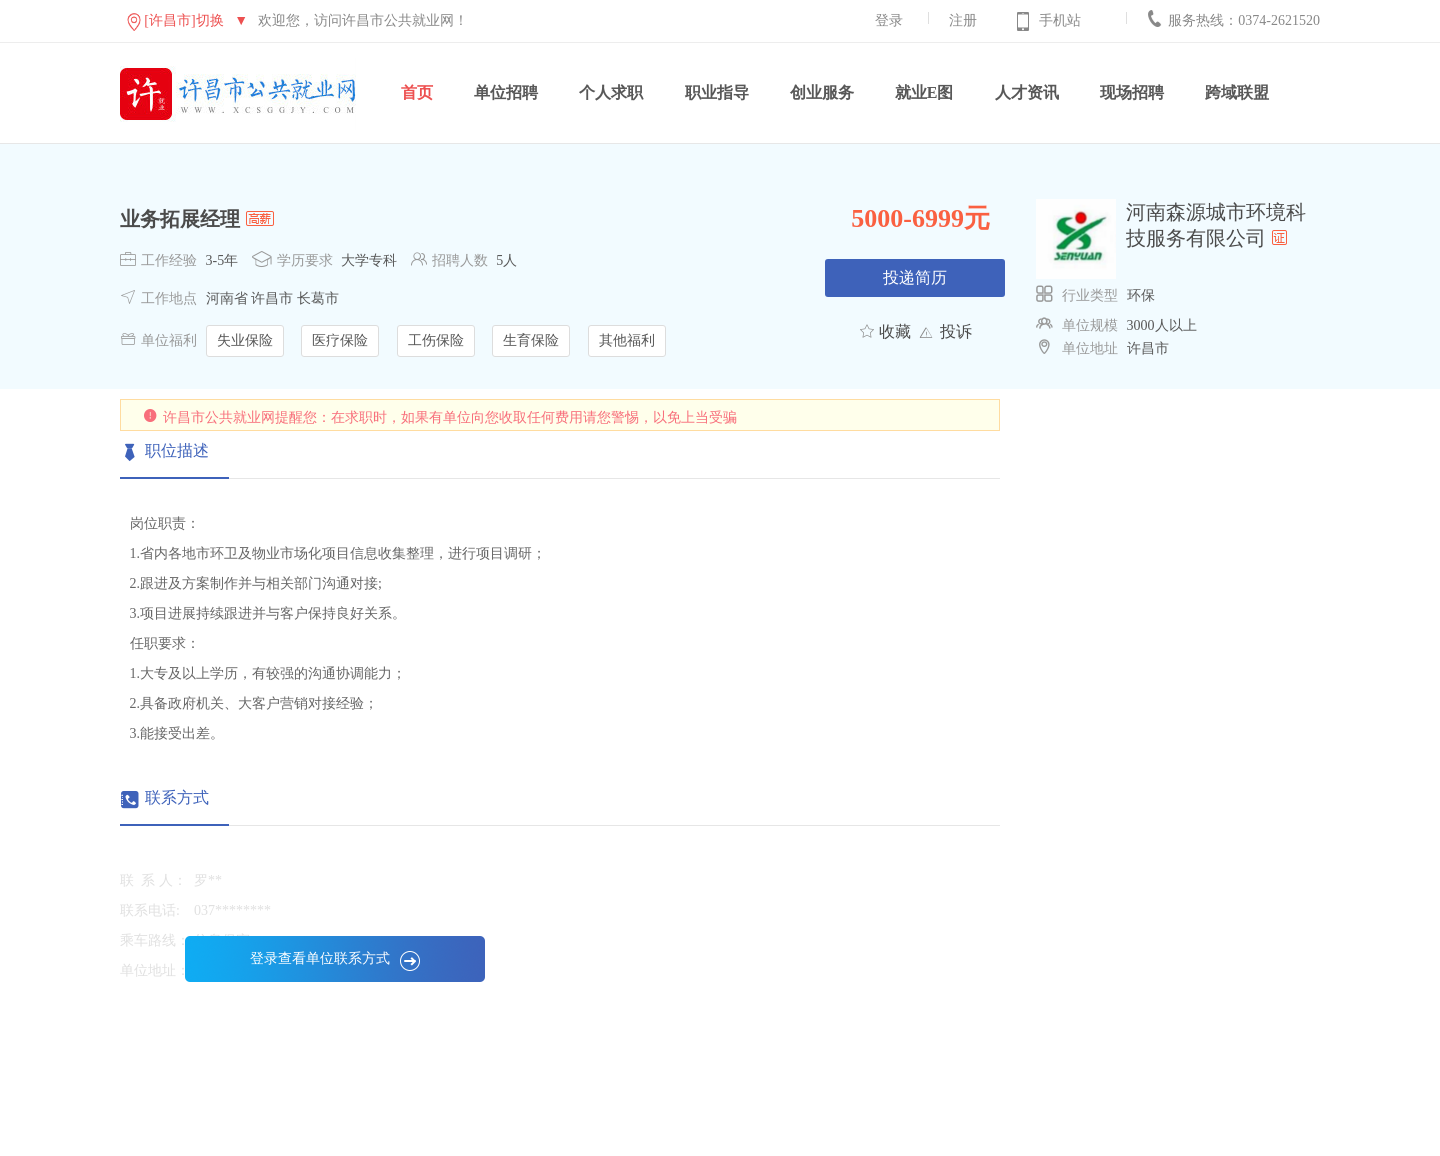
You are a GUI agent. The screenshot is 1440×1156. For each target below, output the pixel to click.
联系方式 (177, 797)
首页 (417, 92)
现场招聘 (1132, 92)
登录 (889, 20)
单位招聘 (506, 92)
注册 (963, 20)
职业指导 (717, 92)
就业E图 (924, 92)
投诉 (956, 331)
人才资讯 (1027, 92)
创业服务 (822, 92)
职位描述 (177, 450)
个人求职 (611, 92)
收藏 (895, 331)
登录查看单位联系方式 (335, 958)
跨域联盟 (1237, 92)
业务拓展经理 (180, 219)
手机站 (1060, 20)
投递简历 (915, 277)
